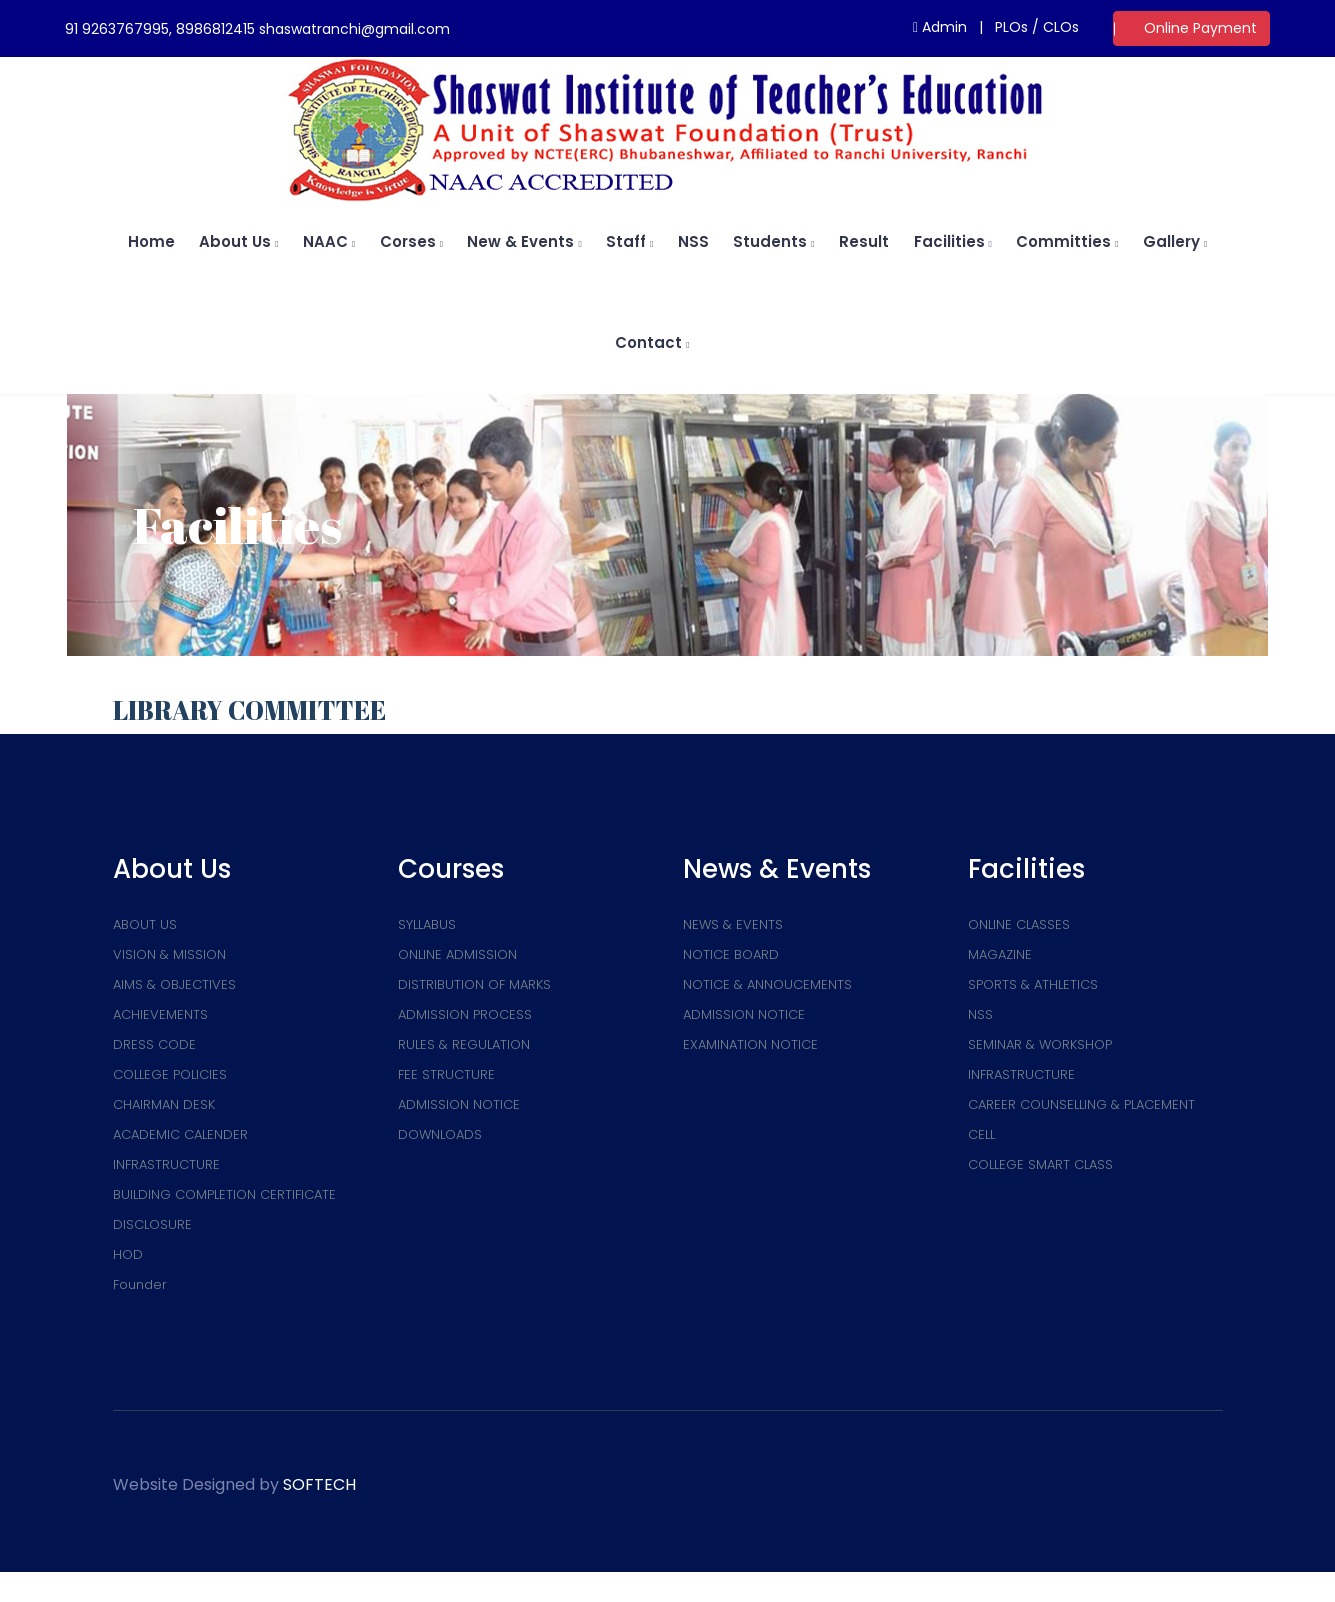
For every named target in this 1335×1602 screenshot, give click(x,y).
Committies (1067, 241)
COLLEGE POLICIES (170, 1074)
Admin (940, 27)
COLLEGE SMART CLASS (1040, 1164)
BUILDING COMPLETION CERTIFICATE (224, 1194)
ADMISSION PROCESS (465, 1014)
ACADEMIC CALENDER (180, 1134)
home (151, 241)
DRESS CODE (154, 1044)
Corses (411, 241)
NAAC (329, 241)
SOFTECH (319, 1484)
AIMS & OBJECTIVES (174, 984)
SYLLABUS (427, 924)
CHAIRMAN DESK (164, 1104)
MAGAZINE (1000, 954)
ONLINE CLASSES (1019, 924)
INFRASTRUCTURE (166, 1164)
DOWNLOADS (440, 1134)
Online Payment (1200, 28)
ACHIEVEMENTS (160, 1014)
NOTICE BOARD (731, 954)
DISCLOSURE (152, 1224)
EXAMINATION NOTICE (750, 1044)
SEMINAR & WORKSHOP (1040, 1044)
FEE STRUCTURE (446, 1074)
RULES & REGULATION (464, 1044)
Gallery (1175, 241)
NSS (693, 241)
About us (238, 241)
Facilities (953, 241)
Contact (652, 342)
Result (864, 241)
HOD (128, 1254)
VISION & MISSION (169, 954)
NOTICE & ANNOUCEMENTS (767, 984)
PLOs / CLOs (1037, 27)
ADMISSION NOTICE (459, 1104)
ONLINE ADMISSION (457, 954)
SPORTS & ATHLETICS (1033, 984)
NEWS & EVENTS (733, 924)
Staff (629, 241)
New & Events (524, 241)
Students (773, 241)
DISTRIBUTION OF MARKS (474, 984)
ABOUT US (145, 924)
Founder (140, 1284)
